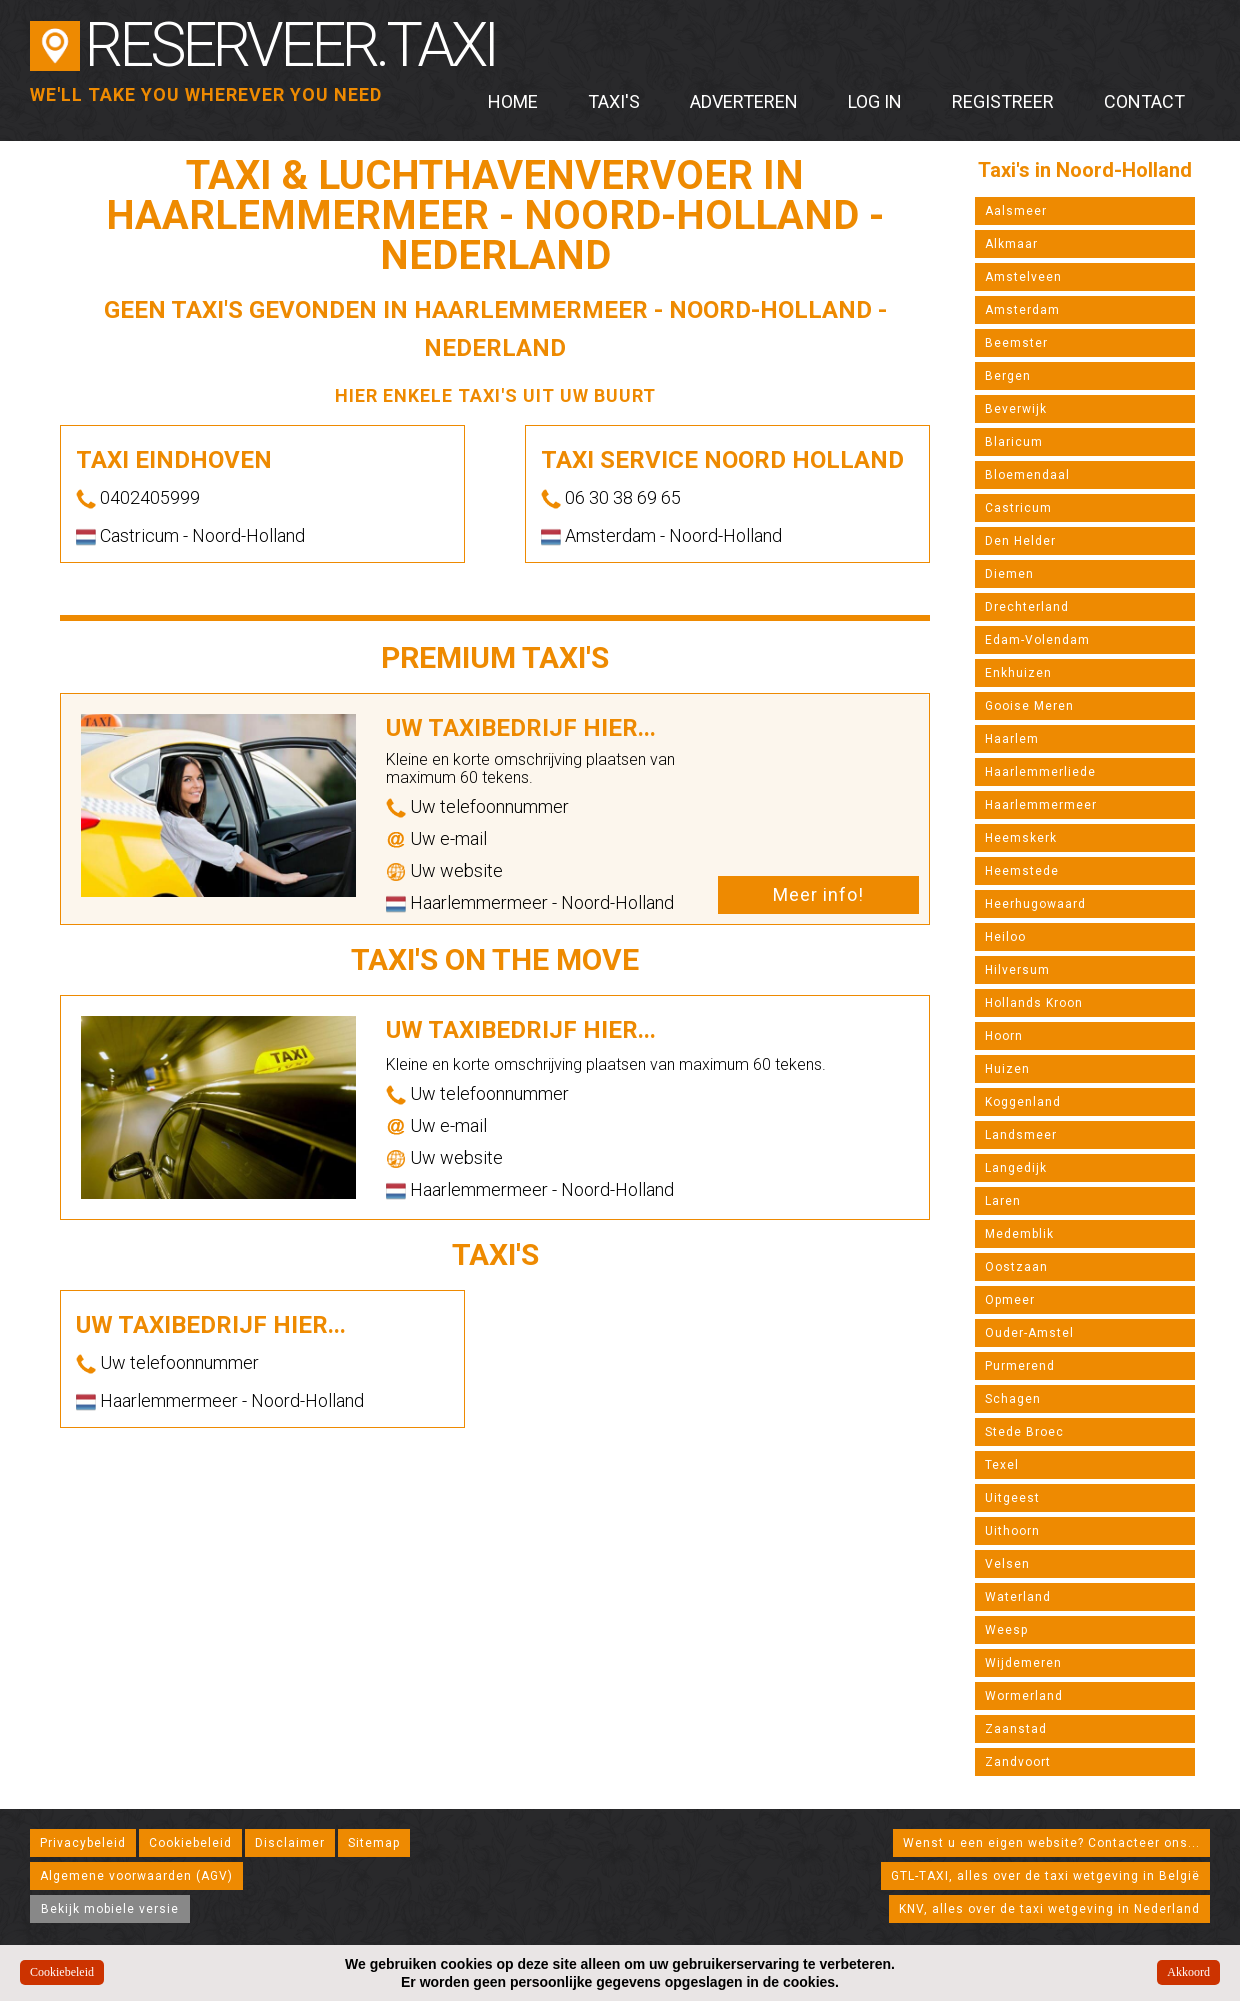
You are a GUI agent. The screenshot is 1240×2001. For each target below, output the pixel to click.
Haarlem (1012, 739)
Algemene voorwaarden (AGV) (136, 1876)
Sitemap (374, 1843)
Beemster (1016, 343)
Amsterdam (1022, 310)
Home (513, 101)
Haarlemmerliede (1040, 772)
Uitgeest (1012, 1498)
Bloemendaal (1027, 475)
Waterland (1018, 1597)
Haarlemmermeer (1041, 805)
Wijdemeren (1023, 1663)
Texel (1002, 1465)
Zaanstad (1016, 1729)
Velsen (1007, 1564)
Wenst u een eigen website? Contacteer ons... (1051, 1843)
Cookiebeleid (190, 1843)
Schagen (1013, 1399)
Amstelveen (1023, 277)
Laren (1003, 1201)
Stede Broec (1024, 1432)
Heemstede (1022, 871)
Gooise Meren (1029, 706)
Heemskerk (1021, 838)
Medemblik (1019, 1234)
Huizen (1007, 1069)
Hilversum (1017, 970)
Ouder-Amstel (1029, 1333)
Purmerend (1020, 1366)
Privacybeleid (83, 1843)
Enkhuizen (1018, 673)
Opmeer (1010, 1300)
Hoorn (1004, 1036)
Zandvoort (1018, 1762)
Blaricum (1014, 442)
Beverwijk (1016, 409)
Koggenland (1023, 1102)
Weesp (1006, 1630)
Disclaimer (290, 1843)
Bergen (1008, 376)
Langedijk (1016, 1168)
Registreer (1003, 101)
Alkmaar (1011, 244)
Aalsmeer (1016, 211)
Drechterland (1027, 607)
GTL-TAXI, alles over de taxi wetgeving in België (1045, 1876)
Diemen (1009, 574)
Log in (875, 101)
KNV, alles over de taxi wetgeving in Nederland (1049, 1909)
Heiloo (1005, 937)
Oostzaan (1016, 1267)
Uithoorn (1012, 1531)
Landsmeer (1021, 1135)
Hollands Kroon (1034, 1003)
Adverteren (744, 101)
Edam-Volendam (1037, 640)
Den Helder (1020, 541)
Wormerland (1024, 1696)
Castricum (1018, 508)
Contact (1144, 101)
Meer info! (818, 894)
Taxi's (614, 101)
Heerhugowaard (1035, 904)
